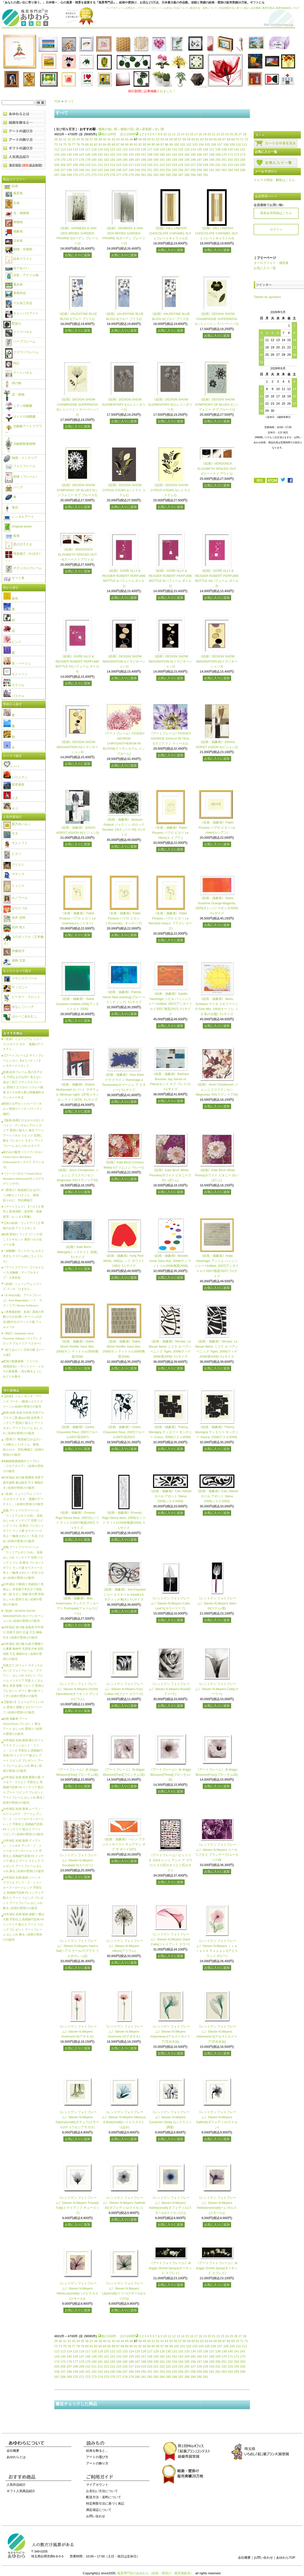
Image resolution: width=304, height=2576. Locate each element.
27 (240, 134)
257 (187, 170)
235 (242, 165)
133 (187, 149)
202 (230, 159)
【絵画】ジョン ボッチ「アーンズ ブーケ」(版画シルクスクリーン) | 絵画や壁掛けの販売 (23, 1401)
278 (125, 175)
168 (211, 154)
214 (112, 165)
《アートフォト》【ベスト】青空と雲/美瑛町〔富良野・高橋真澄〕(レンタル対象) (23, 1211)
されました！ (152, 91)
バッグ (14, 487)
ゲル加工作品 (19, 303)
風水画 (14, 284)
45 (126, 139)
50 (148, 139)
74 (60, 144)
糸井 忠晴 (14, 917)
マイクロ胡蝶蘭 (20, 416)
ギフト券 (13, 578)
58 (184, 139)
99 (171, 144)
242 (94, 170)
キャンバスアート (22, 313)
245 (112, 170)
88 (122, 144)
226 (187, 165)
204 (242, 159)
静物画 (14, 222)
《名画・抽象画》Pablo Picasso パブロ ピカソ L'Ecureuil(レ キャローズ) (124, 918)
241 (87, 170)
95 (153, 144)
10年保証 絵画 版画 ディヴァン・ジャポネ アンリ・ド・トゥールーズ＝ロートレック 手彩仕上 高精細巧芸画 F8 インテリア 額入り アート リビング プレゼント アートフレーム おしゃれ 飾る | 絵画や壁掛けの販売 (23, 1856)
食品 (10, 507)
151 (106, 154)
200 (218, 159)
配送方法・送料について (203, 8)
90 (131, 144)
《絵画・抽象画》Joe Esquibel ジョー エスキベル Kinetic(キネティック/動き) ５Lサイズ (124, 1595)
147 (81, 154)
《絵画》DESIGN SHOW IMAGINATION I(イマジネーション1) (123, 661)
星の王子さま (19, 544)
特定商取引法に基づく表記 (234, 8)
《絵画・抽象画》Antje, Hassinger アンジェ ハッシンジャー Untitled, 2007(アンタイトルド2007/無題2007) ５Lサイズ (217, 1266)
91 (135, 144)
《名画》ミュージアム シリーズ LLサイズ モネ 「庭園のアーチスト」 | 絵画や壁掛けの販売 (23, 1499)
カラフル (13, 685)
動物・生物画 (19, 249)
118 (94, 149)
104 (201, 144)
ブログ (296, 8)
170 (224, 154)
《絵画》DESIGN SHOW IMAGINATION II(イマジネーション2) (170, 661)
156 (137, 154)
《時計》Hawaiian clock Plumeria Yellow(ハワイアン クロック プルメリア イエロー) (23, 1338)
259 (199, 170)
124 (131, 149)
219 (143, 165)
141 (236, 149)
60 (193, 139)
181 (100, 159)
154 (125, 154)
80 (87, 144)
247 (125, 170)
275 (106, 175)
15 (187, 134)
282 (149, 175)
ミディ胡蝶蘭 (19, 406)
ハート (11, 766)
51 (153, 139)
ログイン (276, 229)
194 (180, 159)
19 (204, 134)
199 (211, 159)
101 (182, 144)
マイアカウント (114, 8)
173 (242, 154)
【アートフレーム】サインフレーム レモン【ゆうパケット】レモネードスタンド (23, 1060)
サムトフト (15, 843)
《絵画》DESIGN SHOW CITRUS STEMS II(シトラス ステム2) (170, 490)
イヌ (10, 798)
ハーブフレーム (20, 341)
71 (241, 139)
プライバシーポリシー (149, 8)
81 (91, 144)
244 (106, 170)
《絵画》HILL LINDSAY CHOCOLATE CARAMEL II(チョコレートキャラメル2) (170, 233)
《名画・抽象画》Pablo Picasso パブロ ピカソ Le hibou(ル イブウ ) (170, 833)
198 (205, 159)
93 (144, 144)
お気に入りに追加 (77, 255)
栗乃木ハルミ (17, 824)
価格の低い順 (107, 129)
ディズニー (15, 987)
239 (75, 170)
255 (174, 170)
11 (169, 134)
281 (143, 175)
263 (224, 170)
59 (188, 139)
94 (148, 144)
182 (106, 159)
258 (193, 170)
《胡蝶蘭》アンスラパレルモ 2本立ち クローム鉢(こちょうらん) (23, 1256)
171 (230, 154)
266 (242, 170)
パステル (13, 696)
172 (236, 154)
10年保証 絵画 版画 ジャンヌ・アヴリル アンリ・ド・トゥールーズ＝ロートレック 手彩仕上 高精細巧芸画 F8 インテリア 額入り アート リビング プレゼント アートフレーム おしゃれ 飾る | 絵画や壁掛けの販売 (23, 1893)
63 (206, 139)
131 (174, 149)
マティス (13, 874)
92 (140, 144)
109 (232, 144)
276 (112, 175)
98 (166, 144)
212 (100, 165)
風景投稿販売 (283, 8)
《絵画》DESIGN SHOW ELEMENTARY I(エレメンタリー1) (123, 405)
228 (199, 165)
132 (180, 149)
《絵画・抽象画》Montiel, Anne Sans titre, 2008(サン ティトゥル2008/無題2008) (170, 1261)
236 (57, 170)
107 (219, 144)
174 (57, 159)
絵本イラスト (19, 259)
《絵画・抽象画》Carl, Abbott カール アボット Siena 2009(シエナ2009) (170, 1496)
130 (168, 149)
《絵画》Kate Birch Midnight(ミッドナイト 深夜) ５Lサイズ (77, 1252)
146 (75, 154)
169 (218, 154)
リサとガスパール (20, 978)
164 (187, 154)
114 (69, 149)
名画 (12, 203)
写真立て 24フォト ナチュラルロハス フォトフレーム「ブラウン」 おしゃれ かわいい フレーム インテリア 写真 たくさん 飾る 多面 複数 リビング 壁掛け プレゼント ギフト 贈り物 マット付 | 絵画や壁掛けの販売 (23, 1680)
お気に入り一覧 (265, 268)
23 (222, 134)
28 (244, 134)
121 (112, 149)
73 (56, 144)
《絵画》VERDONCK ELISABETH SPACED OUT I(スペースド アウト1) (216, 469)
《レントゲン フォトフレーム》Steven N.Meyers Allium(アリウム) (124, 1946)
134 (193, 149)
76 (69, 144)
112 (57, 149)
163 (180, 154)
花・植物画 (17, 213)
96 (157, 144)
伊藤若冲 (13, 951)
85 (109, 144)
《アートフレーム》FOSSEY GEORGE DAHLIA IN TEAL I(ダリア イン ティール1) (170, 738)
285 (168, 175)
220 (149, 165)
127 (149, 149)
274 (100, 175)
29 (56, 139)
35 (82, 139)
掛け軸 (12, 383)
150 (100, 154)
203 (236, 159)
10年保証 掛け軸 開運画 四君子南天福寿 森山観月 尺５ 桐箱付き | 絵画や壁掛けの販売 (23, 1482)
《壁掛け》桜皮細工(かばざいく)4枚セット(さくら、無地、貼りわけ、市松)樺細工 (22, 1195)
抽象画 (14, 231)
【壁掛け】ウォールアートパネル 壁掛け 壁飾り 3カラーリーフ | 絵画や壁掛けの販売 (23, 1707)
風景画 (14, 193)
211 (94, 165)
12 (174, 134)
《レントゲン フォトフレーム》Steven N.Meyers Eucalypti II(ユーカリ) (77, 1860)
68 (228, 139)
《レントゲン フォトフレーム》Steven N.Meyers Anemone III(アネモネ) (77, 2031)
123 (125, 149)
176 (69, 159)
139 (224, 149)
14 (182, 134)
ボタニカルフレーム (23, 568)
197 (199, 159)
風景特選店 (268, 8)
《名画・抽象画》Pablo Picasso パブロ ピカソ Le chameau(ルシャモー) (77, 918)
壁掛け (12, 323)
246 (119, 170)
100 (176, 144)
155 (131, 154)
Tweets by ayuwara (267, 297)
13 (178, 134)
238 (69, 170)
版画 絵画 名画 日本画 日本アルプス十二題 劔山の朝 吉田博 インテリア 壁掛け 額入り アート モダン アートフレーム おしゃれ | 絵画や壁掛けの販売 (23, 1422)
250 (143, 170)
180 (94, 159)
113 (63, 149)
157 (143, 154)
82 (95, 144)
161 (168, 154)
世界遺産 (13, 784)
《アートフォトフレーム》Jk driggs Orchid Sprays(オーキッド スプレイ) (170, 2268)
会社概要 (256, 8)
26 (235, 134)
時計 (12, 363)
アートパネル (19, 373)
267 (57, 175)
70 (237, 139)
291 (205, 175)
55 (171, 139)
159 (156, 154)
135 (199, 149)
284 (162, 175)
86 (113, 144)
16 (191, 134)
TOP (57, 101)
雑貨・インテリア (20, 458)
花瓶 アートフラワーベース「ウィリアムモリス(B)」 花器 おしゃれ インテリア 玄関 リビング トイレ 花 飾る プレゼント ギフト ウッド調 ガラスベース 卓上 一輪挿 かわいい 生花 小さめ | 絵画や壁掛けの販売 (23, 1526)
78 (78, 144)
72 (246, 139)
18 (200, 134)
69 (233, 139)
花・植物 (13, 394)
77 (73, 144)
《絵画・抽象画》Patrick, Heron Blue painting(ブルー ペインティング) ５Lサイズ (123, 997)
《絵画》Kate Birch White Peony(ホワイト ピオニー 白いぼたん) (216, 1175)
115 (75, 149)
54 (166, 139)
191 (162, 159)
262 (218, 170)
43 (118, 139)
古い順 (159, 129)
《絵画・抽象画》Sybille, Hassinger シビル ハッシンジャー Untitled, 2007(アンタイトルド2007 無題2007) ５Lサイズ (170, 1004)
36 (87, 139)
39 (100, 139)
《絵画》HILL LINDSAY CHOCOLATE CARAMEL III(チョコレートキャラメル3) (217, 233)
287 (180, 175)
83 (100, 144)
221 (156, 165)
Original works (17, 526)
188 (143, 159)
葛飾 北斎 (14, 960)
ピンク (12, 642)
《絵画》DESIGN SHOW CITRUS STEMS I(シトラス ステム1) (124, 490)
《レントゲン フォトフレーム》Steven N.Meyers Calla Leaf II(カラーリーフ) (170, 1603)
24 (227, 134)
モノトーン (15, 674)
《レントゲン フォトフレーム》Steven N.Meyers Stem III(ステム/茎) (216, 1603)
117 (87, 149)
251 (149, 170)
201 (224, 159)
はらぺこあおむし (20, 1016)
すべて (69, 101)
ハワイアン (15, 777)
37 (91, 139)
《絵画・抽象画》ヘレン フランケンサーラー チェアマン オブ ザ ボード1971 (123, 1844)
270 (75, 175)
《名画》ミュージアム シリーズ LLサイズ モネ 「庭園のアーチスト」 (23, 1044)
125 (137, 149)
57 (179, 139)
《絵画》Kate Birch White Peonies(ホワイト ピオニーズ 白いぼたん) (170, 1175)
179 (87, 159)
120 (106, 149)
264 (230, 170)
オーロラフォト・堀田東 (271, 263)
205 (57, 165)
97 (162, 144)
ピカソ (12, 854)
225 (180, 165)
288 (187, 175)
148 (87, 154)
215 (119, 165)
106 (213, 144)
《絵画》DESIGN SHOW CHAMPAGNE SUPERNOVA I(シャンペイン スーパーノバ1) (217, 319)
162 (174, 154)
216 (125, 165)
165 (193, 154)
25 (231, 134)
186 (131, 159)
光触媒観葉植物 (20, 444)
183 (112, 159)
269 (69, 175)
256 (180, 170)
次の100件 (129, 134)
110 (238, 144)
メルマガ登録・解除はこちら (274, 180)
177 (75, 159)
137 (211, 149)
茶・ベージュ (17, 663)
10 (165, 134)
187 (137, 159)
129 (162, 149)
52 (157, 139)
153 (119, 154)
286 (174, 175)
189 (149, 159)
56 (175, 139)
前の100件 (107, 134)
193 (174, 159)
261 (211, 170)
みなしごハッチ (18, 1006)
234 (236, 165)
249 (137, 170)
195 (187, 159)
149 (94, 154)
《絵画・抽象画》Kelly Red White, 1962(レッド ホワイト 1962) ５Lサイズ (123, 1261)
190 (156, 159)
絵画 (10, 186)
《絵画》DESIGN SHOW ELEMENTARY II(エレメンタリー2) (170, 405)
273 (94, 175)
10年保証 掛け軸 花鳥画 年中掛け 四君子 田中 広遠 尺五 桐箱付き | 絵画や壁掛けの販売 (23, 1632)
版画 (12, 536)
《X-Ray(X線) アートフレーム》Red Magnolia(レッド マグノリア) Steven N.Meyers (22, 1300)
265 (236, 170)
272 (87, 175)
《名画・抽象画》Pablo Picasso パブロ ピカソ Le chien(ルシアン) (217, 828)
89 (126, 144)
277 (119, 175)
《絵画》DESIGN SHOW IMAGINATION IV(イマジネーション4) (77, 747)
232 (224, 165)
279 (131, 175)
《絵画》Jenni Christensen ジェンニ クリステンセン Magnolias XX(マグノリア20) (77, 1175)
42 (113, 139)
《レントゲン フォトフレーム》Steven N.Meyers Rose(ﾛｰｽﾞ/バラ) (170, 1689)
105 (207, 144)
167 (205, 154)
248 (131, 170)
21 (213, 134)
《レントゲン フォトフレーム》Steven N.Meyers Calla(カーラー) (216, 1689)
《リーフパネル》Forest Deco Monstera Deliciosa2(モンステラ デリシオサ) (24, 1178)
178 (81, 159)
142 (242, 149)
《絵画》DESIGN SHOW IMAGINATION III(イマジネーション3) (216, 661)
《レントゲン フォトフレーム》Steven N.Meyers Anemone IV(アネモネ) (124, 2031)
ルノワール (15, 898)
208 (75, 165)
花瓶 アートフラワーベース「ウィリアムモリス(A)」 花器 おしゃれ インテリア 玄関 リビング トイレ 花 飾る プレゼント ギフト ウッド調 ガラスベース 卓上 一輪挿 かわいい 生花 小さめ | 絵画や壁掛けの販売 (23, 1562)
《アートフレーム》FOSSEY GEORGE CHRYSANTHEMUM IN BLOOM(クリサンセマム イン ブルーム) (124, 744)
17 (196, 134)
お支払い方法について (176, 8)
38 (95, 139)
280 (137, 175)
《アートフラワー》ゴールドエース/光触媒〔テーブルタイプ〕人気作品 (23, 1272)
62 (202, 139)
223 (168, 165)
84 (104, 144)
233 (230, 165)
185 (125, 159)
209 (81, 165)
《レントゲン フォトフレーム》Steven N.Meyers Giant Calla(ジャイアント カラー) (170, 1939)
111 (244, 144)
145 (69, 154)
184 (119, 159)
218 (137, 165)
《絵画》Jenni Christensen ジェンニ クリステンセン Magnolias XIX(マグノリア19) (217, 1090)
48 (140, 139)
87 (118, 144)
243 (100, 170)
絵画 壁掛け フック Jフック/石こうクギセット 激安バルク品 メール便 (23, 1239)
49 (144, 139)
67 (224, 139)
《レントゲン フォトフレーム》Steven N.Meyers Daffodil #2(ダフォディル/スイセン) (124, 2203)
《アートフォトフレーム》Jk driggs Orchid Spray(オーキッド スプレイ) (217, 2268)
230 (211, 165)
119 (100, 149)
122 (119, 149)
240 (81, 170)
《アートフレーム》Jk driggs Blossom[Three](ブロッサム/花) (170, 1775)
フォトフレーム (20, 466)
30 (60, 139)
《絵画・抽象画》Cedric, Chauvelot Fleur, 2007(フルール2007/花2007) (77, 1432)
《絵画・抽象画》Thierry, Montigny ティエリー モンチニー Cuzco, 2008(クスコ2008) (170, 1432)
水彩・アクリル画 (22, 275)
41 (109, 139)
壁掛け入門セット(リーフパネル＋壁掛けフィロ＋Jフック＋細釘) (23, 1108)
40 (104, 139)
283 (156, 175)
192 (168, 159)
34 (78, 139)
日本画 (14, 240)
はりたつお (15, 908)
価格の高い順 (129, 129)
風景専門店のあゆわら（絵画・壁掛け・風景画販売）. (155, 2573)
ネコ (10, 808)
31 (65, 139)
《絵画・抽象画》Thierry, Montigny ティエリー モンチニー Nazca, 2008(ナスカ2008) (216, 1432)
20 (209, 134)
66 (219, 139)
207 (69, 165)
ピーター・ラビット (21, 997)
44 (122, 139)
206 (63, 165)
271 (81, 175)
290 (199, 175)
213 (106, 165)
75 (65, 144)
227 (193, 165)
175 (63, 159)
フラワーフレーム (22, 352)
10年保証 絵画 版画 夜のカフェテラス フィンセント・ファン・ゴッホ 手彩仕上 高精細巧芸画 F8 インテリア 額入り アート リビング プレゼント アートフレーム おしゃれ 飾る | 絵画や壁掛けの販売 (23, 1755)
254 (168, 170)
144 (63, 154)
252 (156, 170)
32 (69, 139)
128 (156, 149)
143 (57, 154)
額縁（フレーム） (22, 476)
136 (205, 149)
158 (149, 154)
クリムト (13, 864)
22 (218, 134)
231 (218, 165)
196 (193, 159)
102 (188, 144)
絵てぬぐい (17, 268)
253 (162, 170)
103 (195, 144)
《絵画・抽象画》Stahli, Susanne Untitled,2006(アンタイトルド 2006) (77, 1004)
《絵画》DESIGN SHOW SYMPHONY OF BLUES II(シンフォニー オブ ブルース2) (77, 490)
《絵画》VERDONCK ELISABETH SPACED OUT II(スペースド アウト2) (77, 554)
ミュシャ (13, 885)
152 (112, 154)
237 (63, 170)
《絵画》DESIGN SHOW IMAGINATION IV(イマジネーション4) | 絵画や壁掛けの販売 (23, 1616)
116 (81, 149)
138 (218, 149)
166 (199, 154)
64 (211, 139)
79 (82, 144)
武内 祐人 (14, 927)
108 (226, 144)
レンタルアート (18, 516)
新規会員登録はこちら (276, 213)
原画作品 (15, 293)
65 (215, 139)
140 (230, 149)
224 (174, 165)
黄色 (10, 598)
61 (197, 139)
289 (193, 175)
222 (162, 165)
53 (162, 139)
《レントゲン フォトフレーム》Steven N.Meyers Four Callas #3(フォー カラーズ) (124, 1689)
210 (87, 165)
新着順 (147, 129)
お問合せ (130, 8)
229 (205, 165)
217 (131, 165)
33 (73, 139)
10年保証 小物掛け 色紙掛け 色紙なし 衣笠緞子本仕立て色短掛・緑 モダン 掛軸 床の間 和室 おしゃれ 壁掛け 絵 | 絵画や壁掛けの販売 (23, 1594)
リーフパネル (19, 332)
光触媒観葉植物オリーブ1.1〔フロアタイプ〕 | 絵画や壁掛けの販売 (23, 1466)
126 (143, 149)
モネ (10, 833)
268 (63, 175)
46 (131, 139)
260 (205, 170)
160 (162, 154)
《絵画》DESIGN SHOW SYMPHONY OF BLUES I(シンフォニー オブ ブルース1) (217, 405)
